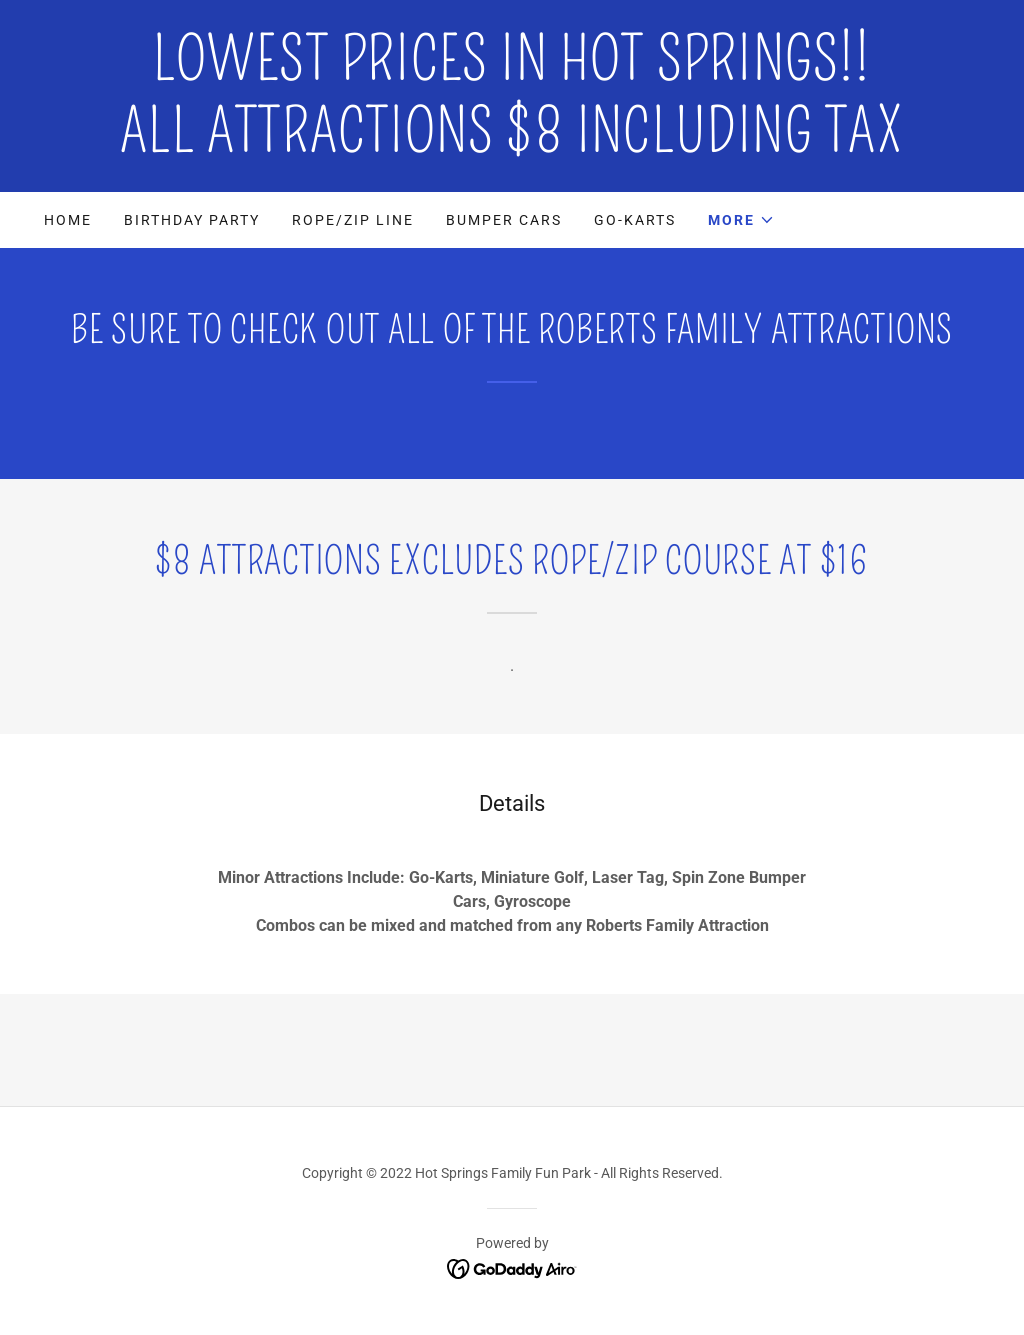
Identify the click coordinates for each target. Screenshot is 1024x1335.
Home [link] (68, 220)
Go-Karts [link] (635, 220)
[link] (512, 146)
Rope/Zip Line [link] (353, 220)
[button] (741, 220)
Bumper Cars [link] (504, 220)
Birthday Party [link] (192, 220)
